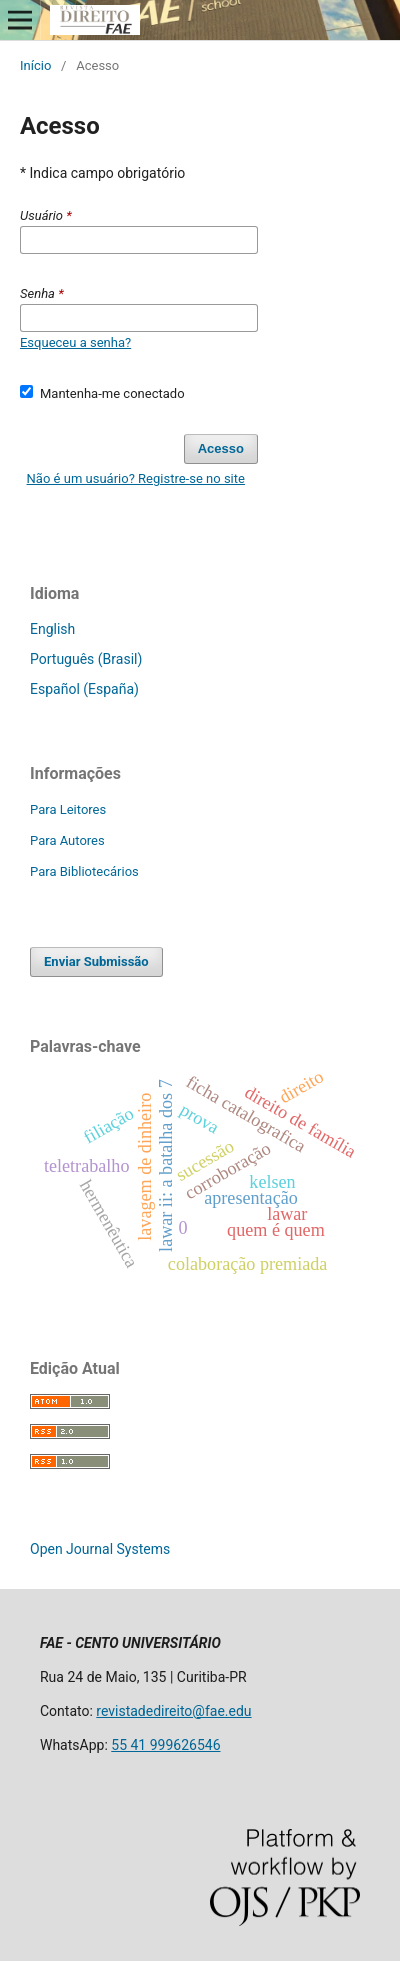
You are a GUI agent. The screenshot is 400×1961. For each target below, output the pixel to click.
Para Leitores (68, 809)
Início (35, 65)
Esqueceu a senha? (75, 342)
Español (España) (84, 689)
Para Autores (67, 840)
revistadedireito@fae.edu (173, 1711)
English (52, 629)
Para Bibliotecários (84, 871)
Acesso (221, 448)
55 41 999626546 (165, 1745)
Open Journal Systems (100, 1549)
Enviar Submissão (96, 961)
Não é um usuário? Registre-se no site (136, 478)
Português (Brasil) (86, 659)
